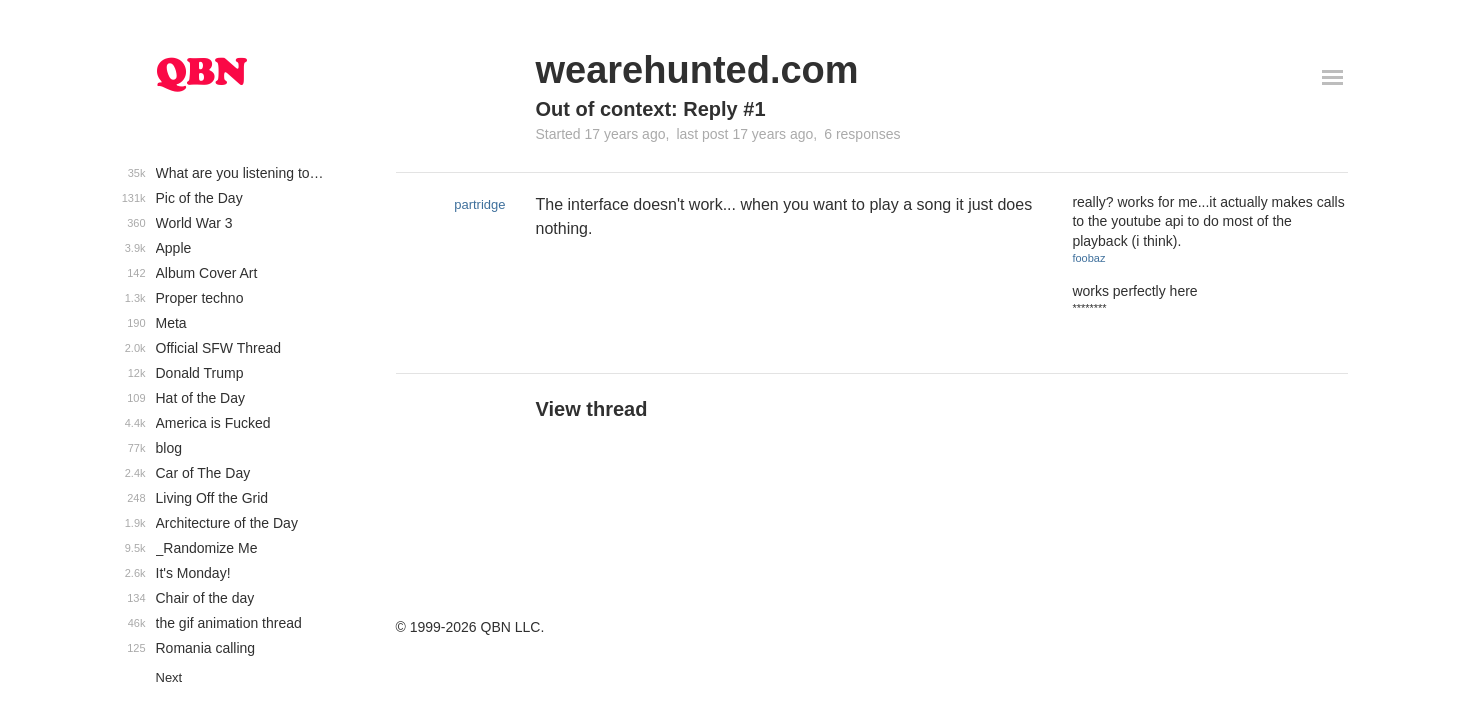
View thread (592, 409)
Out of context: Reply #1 (651, 109)
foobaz (1088, 258)
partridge (479, 204)
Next (169, 677)
